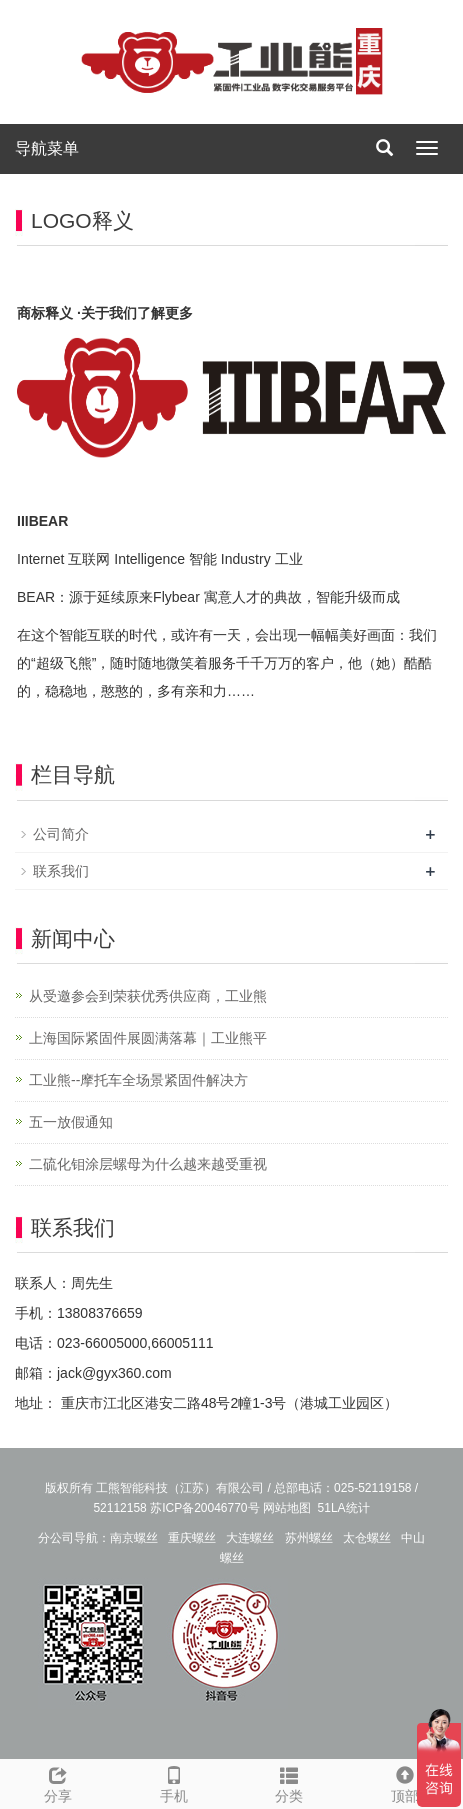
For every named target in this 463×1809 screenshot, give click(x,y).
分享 (58, 1782)
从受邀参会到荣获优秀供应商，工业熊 (148, 996)
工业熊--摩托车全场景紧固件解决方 (138, 1080)
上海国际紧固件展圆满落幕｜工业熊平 (148, 1038)
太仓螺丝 (367, 1538)
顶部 (405, 1782)
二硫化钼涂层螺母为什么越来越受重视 (148, 1164)
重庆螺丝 (192, 1538)
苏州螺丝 (309, 1538)
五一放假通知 (71, 1122)
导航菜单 (47, 148)
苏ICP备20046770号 (204, 1508)
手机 (174, 1782)
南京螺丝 (134, 1538)
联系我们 (61, 871)
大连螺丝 (250, 1538)
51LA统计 (344, 1508)
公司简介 (61, 834)
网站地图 (287, 1508)
